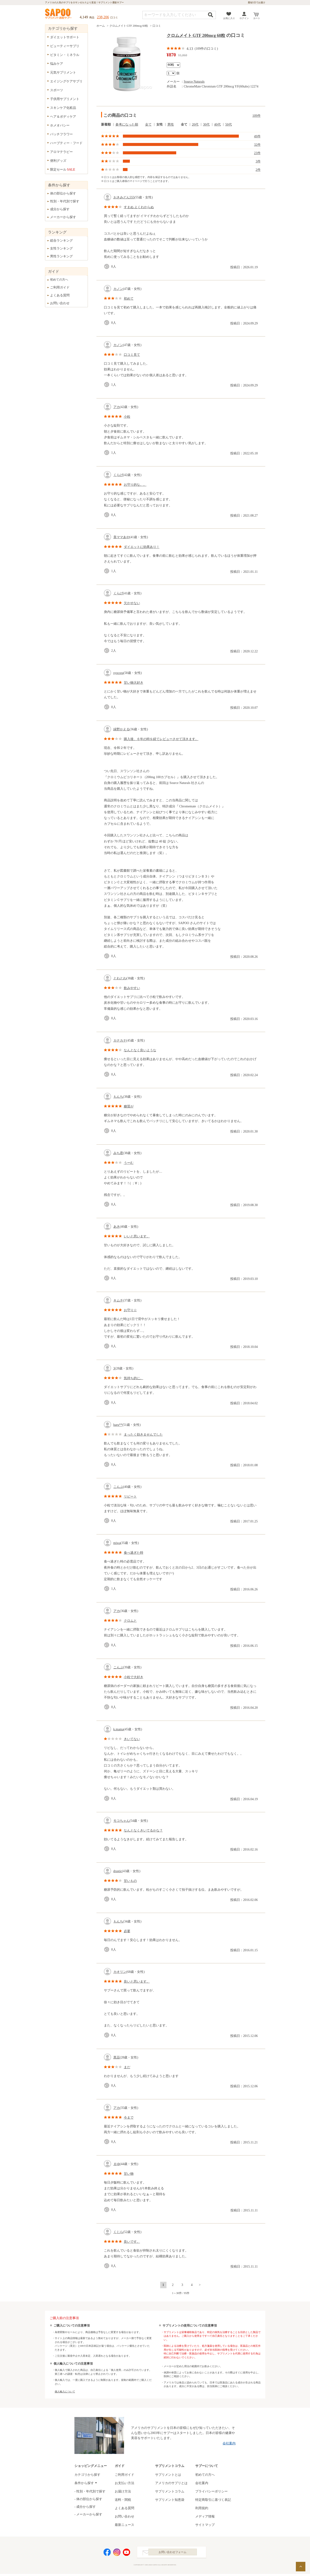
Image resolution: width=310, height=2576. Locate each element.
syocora (118, 673)
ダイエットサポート (64, 37)
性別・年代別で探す (64, 201)
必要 (127, 1931)
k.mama (118, 1729)
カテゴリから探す (87, 2474)
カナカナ (119, 1040)
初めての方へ (59, 279)
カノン (118, 289)
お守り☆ (130, 1310)
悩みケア (56, 63)
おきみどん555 (123, 197)
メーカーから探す (63, 217)
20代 (195, 124)
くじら (118, 2232)
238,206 (103, 17)
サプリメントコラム (169, 2491)
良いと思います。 (137, 1981)
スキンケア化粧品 (63, 108)
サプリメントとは (168, 2474)
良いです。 (132, 2241)
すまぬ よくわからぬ (139, 207)
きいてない (132, 1739)
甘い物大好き (133, 682)
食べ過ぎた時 (133, 1552)
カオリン (119, 1972)
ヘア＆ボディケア (63, 116)
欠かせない (132, 603)
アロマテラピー (61, 152)
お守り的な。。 (135, 484)
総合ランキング (61, 240)
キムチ (118, 1300)
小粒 (127, 416)
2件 (258, 170)
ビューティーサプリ (64, 46)
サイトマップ (205, 2525)
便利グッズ (58, 160)
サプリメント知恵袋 (169, 2500)
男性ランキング (61, 256)
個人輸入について (65, 2391)
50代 (228, 124)
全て (148, 124)
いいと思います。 (137, 1236)
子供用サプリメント (64, 99)
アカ (116, 407)
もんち (118, 1096)
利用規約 (201, 2508)
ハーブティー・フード (66, 143)
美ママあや (121, 537)
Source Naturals (194, 81)
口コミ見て (132, 354)
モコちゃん (121, 1820)
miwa (117, 1543)
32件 (257, 144)
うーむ (129, 1163)
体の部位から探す (63, 193)
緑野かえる (121, 729)
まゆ (116, 2164)
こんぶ (118, 1487)
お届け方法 (123, 2491)
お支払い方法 (124, 2483)
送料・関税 (123, 2500)
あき (116, 1226)
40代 (217, 124)
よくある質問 (60, 295)
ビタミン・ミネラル (64, 55)
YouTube (126, 2553)
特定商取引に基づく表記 (213, 2500)
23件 (257, 153)
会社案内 (229, 2443)
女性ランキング (61, 248)
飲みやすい (132, 988)
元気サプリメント (63, 72)
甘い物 (129, 2173)
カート (256, 18)
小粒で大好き (133, 1677)
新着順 (106, 124)
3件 (258, 161)
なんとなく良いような (140, 1050)
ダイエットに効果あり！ (142, 547)
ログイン (244, 18)
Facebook (107, 2553)
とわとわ (119, 978)
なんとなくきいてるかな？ (143, 1830)
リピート (130, 1496)
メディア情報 (205, 2516)
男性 (170, 124)
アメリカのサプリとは (171, 2483)
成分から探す (60, 209)
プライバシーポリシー (211, 2491)
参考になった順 (126, 124)
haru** (117, 1425)
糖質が (129, 1106)
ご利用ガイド (60, 287)
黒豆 (116, 2057)
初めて (129, 298)
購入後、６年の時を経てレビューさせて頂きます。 (161, 739)
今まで (129, 2117)
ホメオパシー (60, 125)
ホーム (100, 25)
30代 (206, 124)
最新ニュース (124, 2525)
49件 (257, 136)
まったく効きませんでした (143, 1434)
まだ (127, 2067)
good (107, 266)
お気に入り (229, 18)
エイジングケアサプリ (66, 81)
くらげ (118, 475)
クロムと (130, 1620)
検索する (210, 14)
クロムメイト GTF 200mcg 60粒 (128, 25)
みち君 (118, 1153)
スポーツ (56, 90)
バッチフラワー (61, 134)
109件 (256, 115)
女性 (159, 124)
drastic (117, 1871)
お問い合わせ (60, 303)
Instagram (117, 2553)
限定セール (62, 169)
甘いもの (130, 1881)
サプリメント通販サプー (58, 14)
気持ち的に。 (133, 1378)
